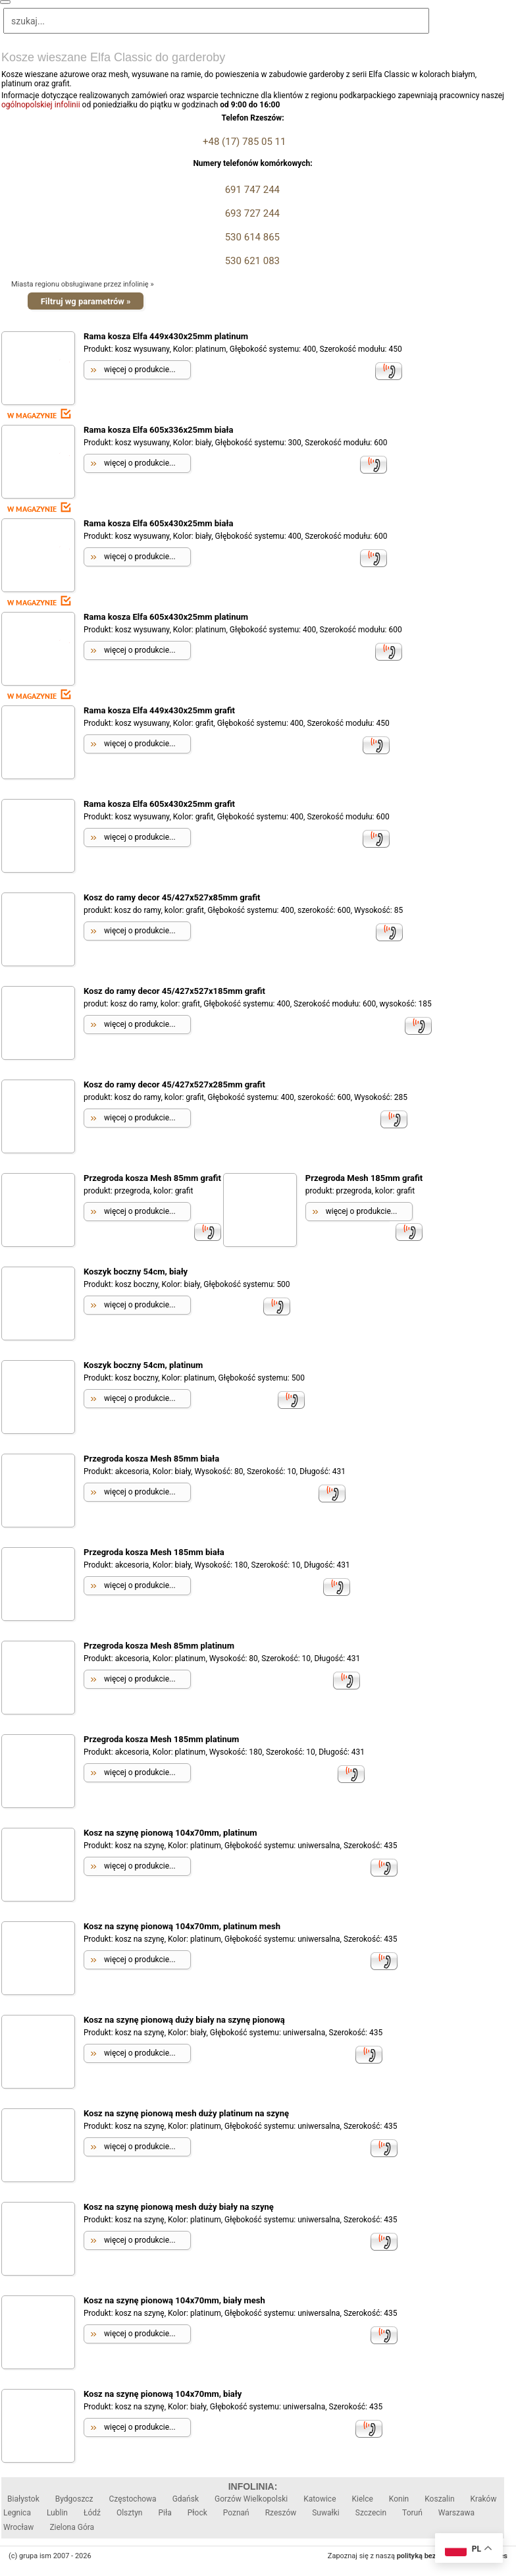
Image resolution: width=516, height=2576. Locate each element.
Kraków (484, 2499)
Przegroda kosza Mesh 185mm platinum (161, 1739)
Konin (399, 2499)
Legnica (17, 2512)
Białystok (23, 2499)
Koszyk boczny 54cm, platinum (143, 1365)
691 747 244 (251, 190)
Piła (164, 2512)
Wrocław (18, 2527)
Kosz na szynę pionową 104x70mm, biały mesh (174, 2300)
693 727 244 (251, 213)
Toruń (412, 2512)
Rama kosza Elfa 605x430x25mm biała (158, 523)
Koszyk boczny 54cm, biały (136, 1271)
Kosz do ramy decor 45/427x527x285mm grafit (174, 1084)
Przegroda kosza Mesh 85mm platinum (159, 1646)
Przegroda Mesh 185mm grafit (364, 1178)
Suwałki (326, 2512)
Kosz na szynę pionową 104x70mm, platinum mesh (182, 1926)
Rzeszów (281, 2512)
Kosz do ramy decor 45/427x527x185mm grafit (174, 991)
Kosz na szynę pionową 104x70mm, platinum (170, 1833)
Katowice (319, 2499)
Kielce (362, 2499)
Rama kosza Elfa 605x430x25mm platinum (166, 617)
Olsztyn (129, 2512)
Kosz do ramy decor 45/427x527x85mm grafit (172, 897)
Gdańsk (185, 2499)
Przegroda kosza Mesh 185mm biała (154, 1552)
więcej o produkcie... (140, 369)
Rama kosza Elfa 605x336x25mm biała (158, 430)
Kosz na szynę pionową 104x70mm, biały (163, 2394)
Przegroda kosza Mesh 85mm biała (151, 1459)
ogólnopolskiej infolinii (40, 104)
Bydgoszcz (74, 2499)
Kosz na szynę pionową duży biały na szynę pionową (184, 2020)
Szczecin (370, 2512)
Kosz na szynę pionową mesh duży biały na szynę (179, 2207)
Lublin (57, 2512)
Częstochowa (132, 2499)
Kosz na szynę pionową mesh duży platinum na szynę (186, 2113)
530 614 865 (251, 237)
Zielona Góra (71, 2527)
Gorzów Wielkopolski (251, 2499)
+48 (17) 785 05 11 (244, 142)
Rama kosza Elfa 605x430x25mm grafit (159, 804)
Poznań (236, 2512)
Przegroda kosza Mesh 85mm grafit (152, 1178)
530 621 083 (251, 261)
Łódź (92, 2512)
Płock (197, 2512)
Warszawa (456, 2512)
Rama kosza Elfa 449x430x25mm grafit (159, 710)
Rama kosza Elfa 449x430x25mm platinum (166, 336)
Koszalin (439, 2499)
